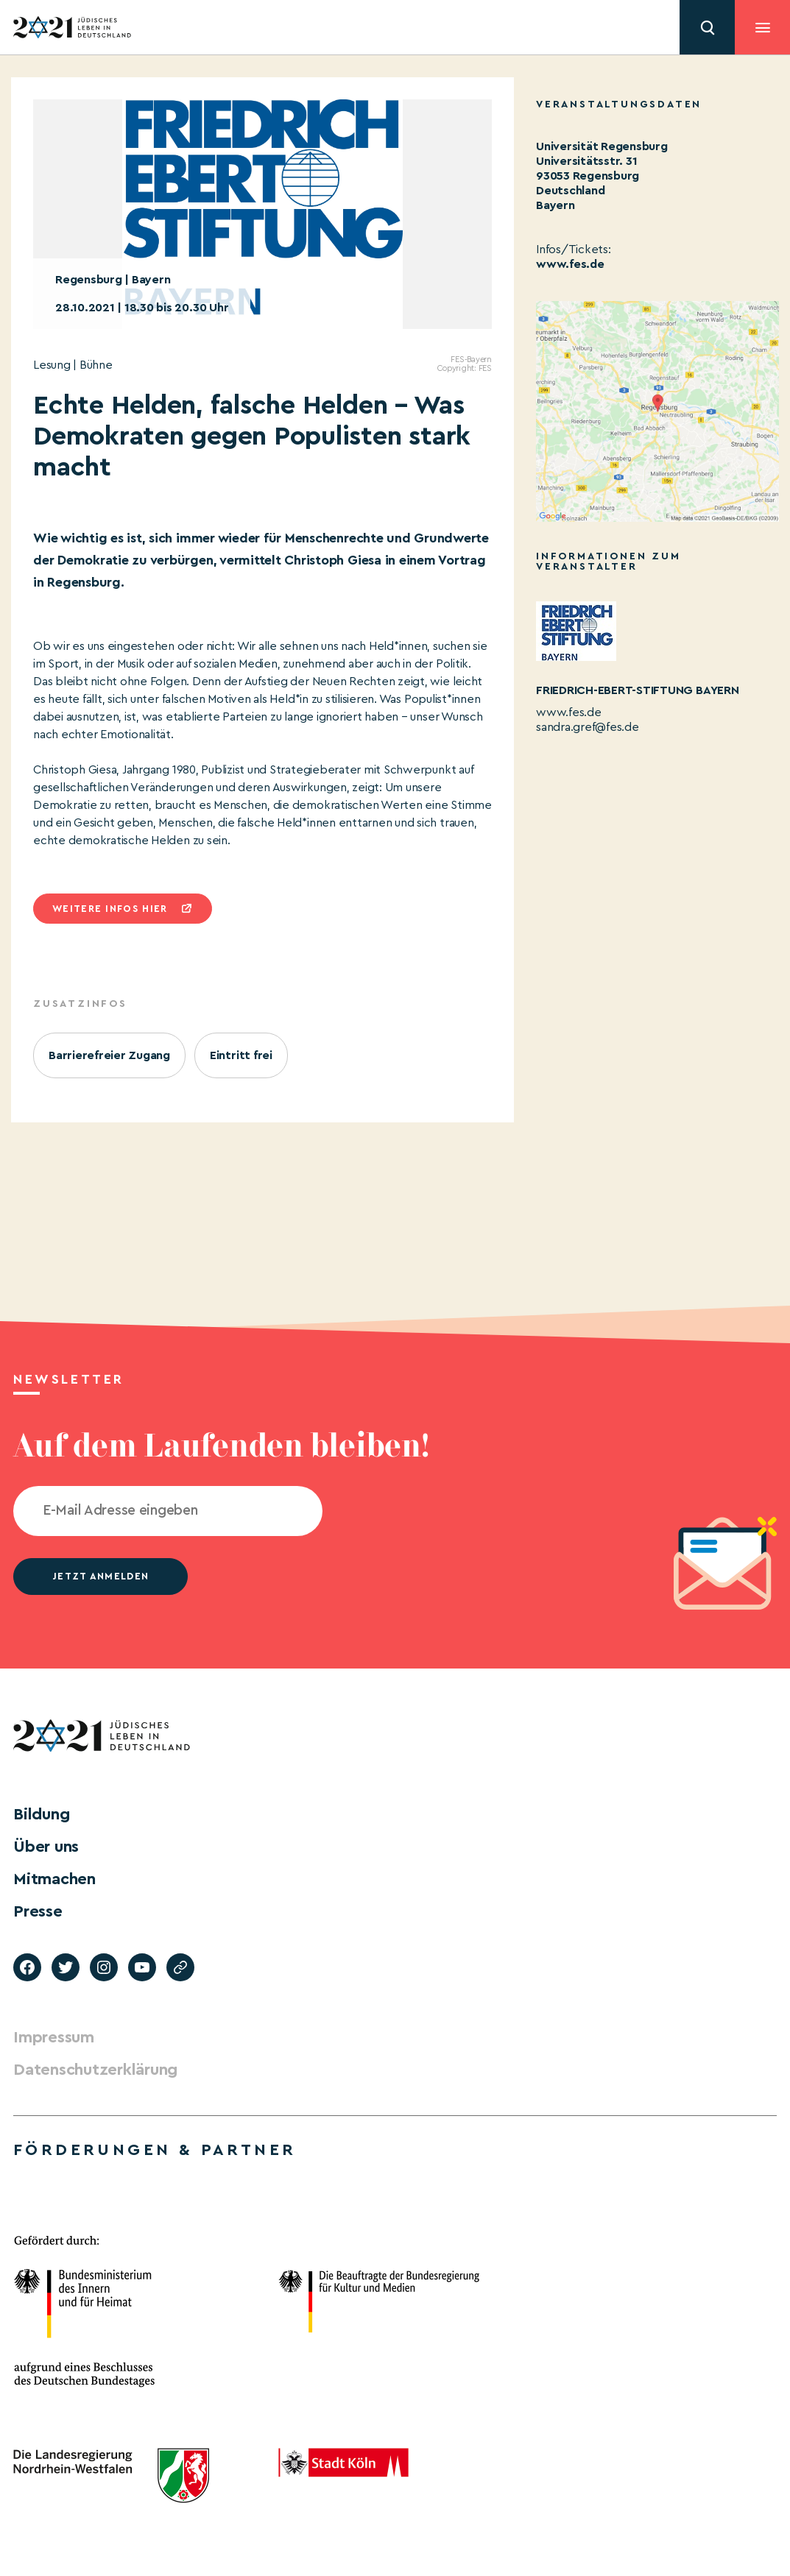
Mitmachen (54, 1879)
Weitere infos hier (109, 908)
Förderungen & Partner (154, 2150)
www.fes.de (570, 264)
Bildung (41, 1814)
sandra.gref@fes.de (587, 727)
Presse (38, 1911)
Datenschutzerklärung (95, 2070)
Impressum (53, 2037)
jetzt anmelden (100, 1576)
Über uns (46, 1847)
